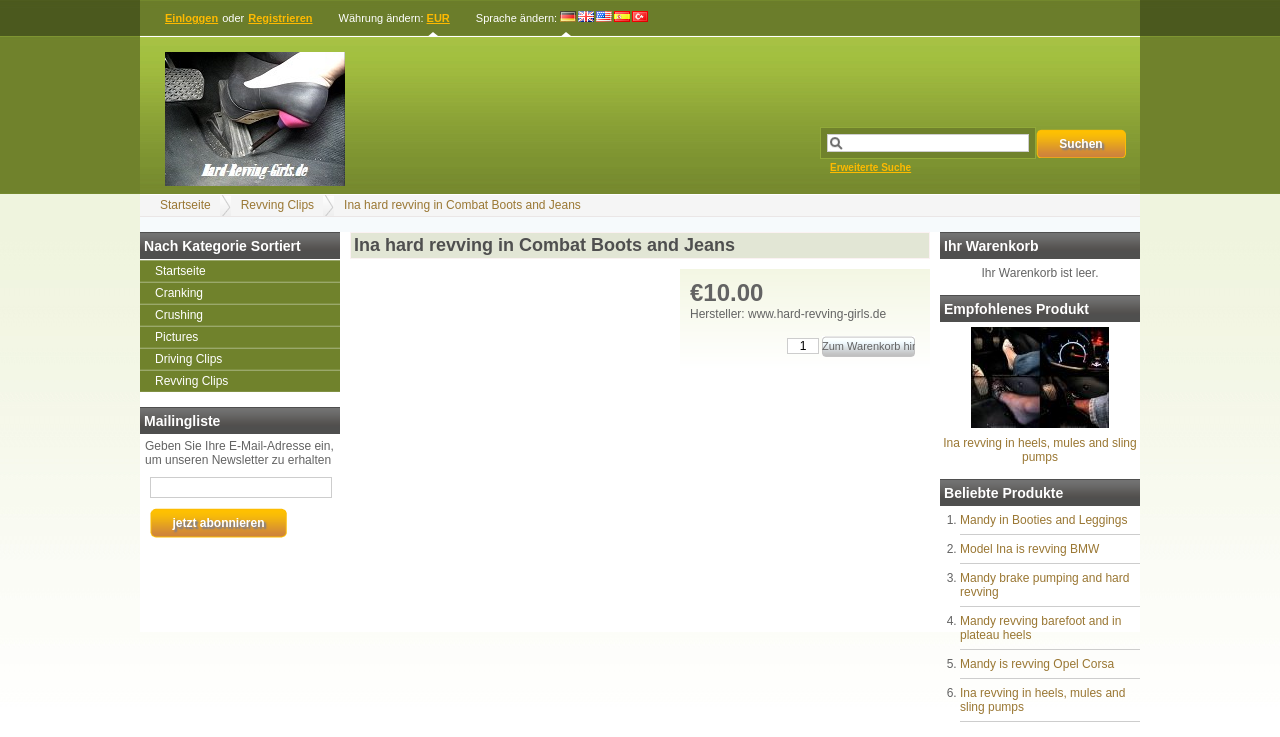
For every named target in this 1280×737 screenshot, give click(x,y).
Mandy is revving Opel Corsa (1037, 664)
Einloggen (191, 18)
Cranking (179, 293)
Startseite (185, 205)
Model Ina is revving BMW (1029, 549)
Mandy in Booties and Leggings (1043, 520)
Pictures (176, 337)
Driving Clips (188, 359)
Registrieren (280, 18)
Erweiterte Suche (870, 167)
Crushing (179, 315)
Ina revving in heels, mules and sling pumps (1039, 450)
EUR (438, 18)
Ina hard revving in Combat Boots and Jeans (462, 205)
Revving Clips (277, 205)
